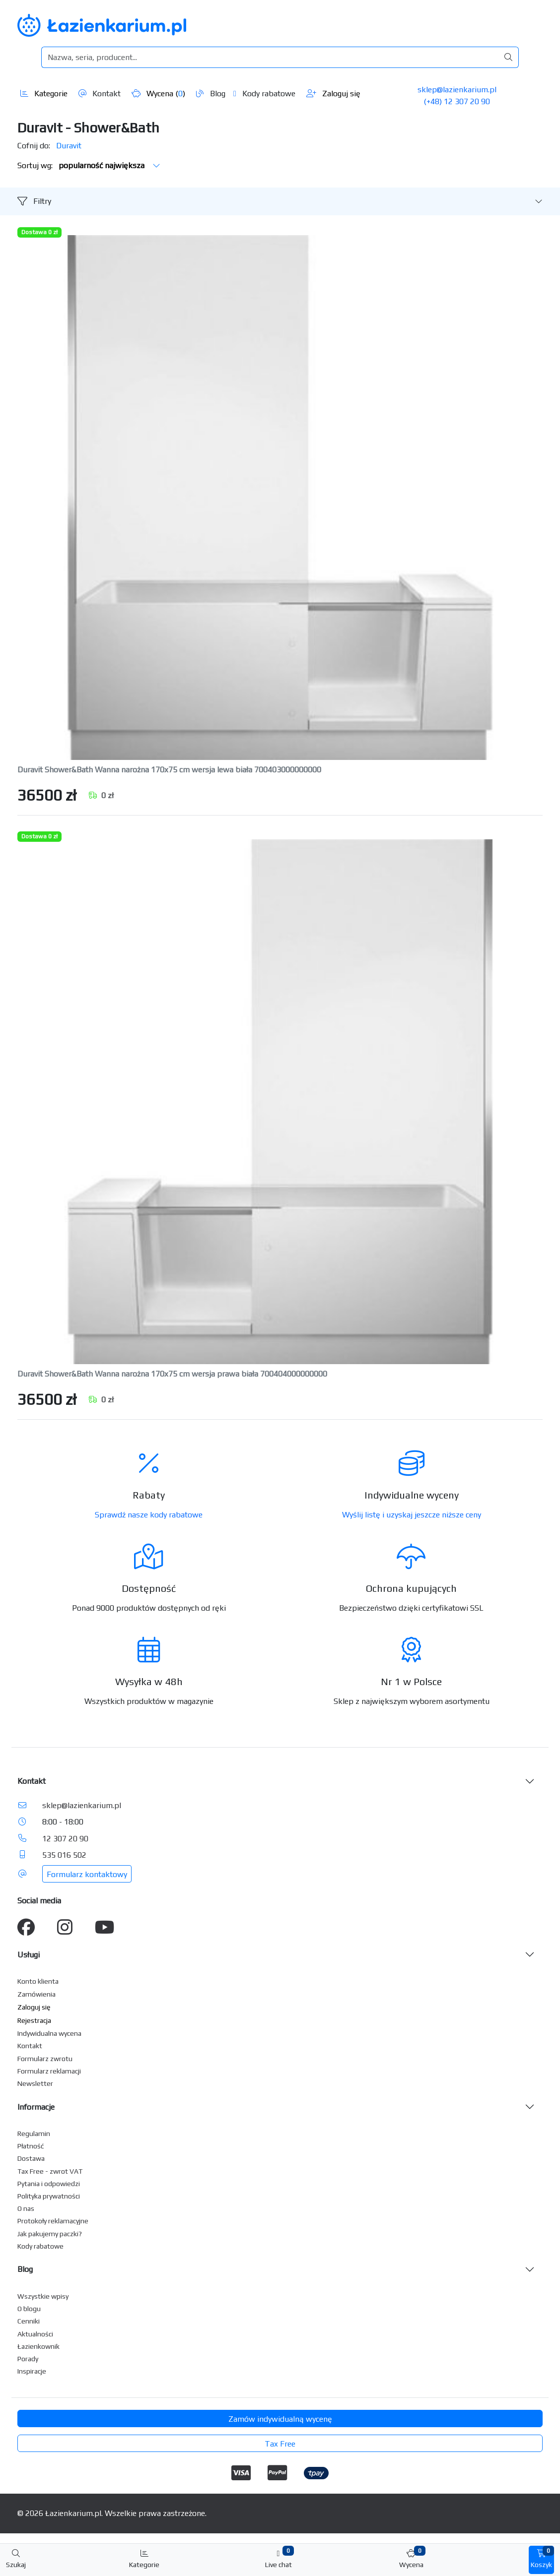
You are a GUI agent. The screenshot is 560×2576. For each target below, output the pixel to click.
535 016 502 (64, 1855)
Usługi (28, 1954)
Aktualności (35, 2334)
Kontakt (99, 93)
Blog (210, 93)
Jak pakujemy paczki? (49, 2234)
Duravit (68, 145)
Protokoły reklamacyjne (52, 2221)
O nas (25, 2208)
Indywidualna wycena (49, 2033)
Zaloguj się (333, 93)
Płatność (30, 2146)
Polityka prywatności (48, 2196)
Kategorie (44, 93)
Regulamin (33, 2133)
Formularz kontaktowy (87, 1874)
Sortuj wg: (88, 165)
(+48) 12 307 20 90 (456, 101)
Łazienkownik (38, 2346)
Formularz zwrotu (44, 2059)
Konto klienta (38, 1981)
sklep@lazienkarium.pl (457, 89)
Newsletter (35, 2083)
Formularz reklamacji (49, 2071)
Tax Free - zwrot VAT (49, 2171)
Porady (27, 2359)
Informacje (36, 2107)
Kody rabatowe (264, 93)
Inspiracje (31, 2371)
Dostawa (31, 2158)
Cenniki (28, 2321)
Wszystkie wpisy (43, 2296)
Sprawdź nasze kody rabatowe (149, 1514)
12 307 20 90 (65, 1838)
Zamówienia (36, 1994)
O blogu (29, 2309)
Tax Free (280, 2444)
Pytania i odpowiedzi (48, 2184)
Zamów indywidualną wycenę (280, 2419)
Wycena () (158, 93)
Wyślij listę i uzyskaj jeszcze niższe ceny (411, 1514)
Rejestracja (34, 2020)
